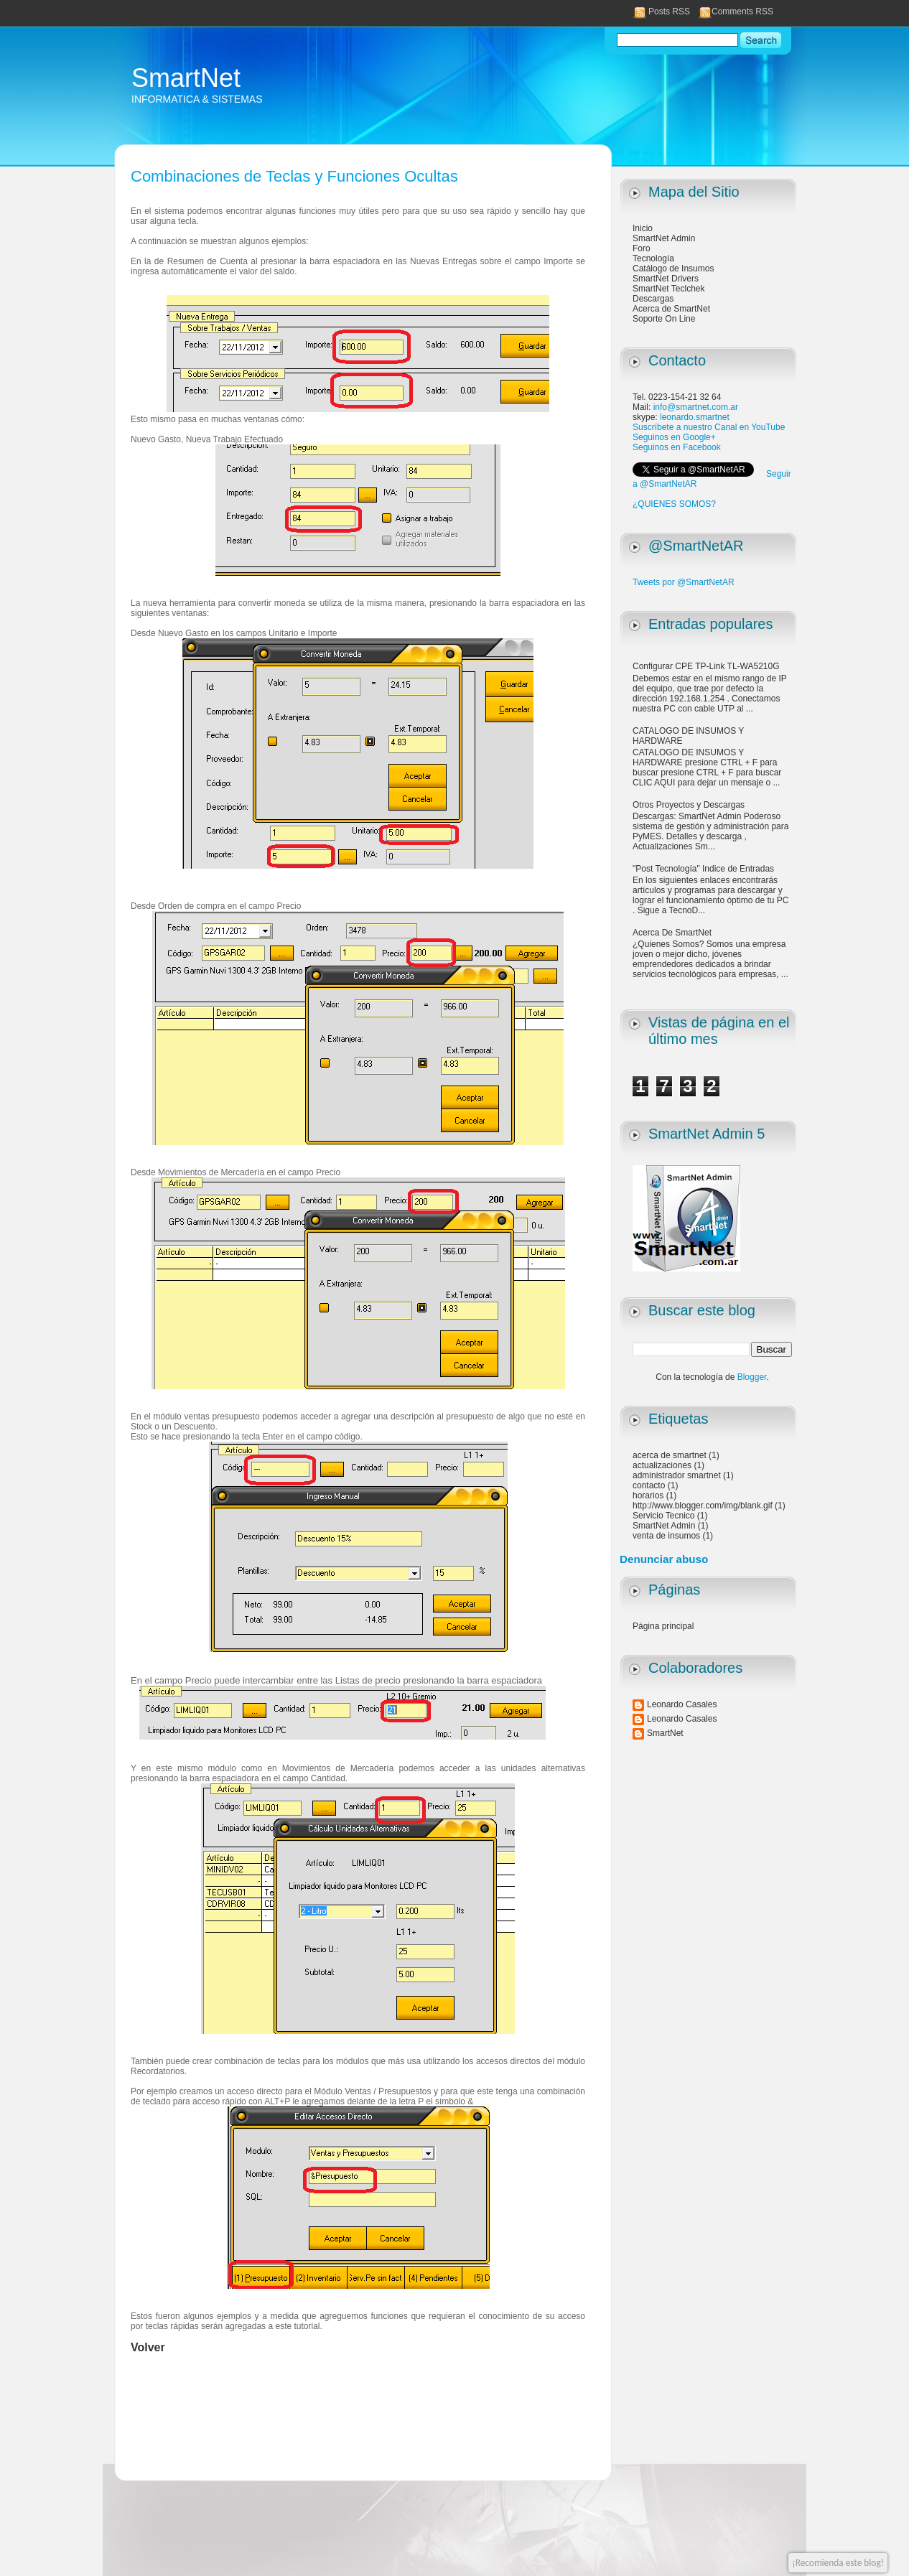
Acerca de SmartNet (671, 309)
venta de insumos (666, 1536)
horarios (648, 1495)
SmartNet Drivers (666, 279)
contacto (649, 1485)
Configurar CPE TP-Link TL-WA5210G (706, 666)
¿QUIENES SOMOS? (674, 504)
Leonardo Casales (682, 1704)
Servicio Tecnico (663, 1516)
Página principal (663, 1626)
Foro (642, 248)
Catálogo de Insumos (673, 268)
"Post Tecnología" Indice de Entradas (703, 869)
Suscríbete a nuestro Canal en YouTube (709, 427)
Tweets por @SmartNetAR (684, 582)
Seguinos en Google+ (674, 437)
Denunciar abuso (664, 1559)
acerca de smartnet (670, 1455)
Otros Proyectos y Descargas (689, 805)
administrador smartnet (677, 1475)
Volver (148, 2347)
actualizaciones (662, 1465)
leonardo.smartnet (694, 417)
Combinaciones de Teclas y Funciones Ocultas (294, 176)
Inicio (643, 228)
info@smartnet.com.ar (695, 407)
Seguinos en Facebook (677, 447)
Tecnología (653, 258)
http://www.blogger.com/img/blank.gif (703, 1506)
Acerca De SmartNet (672, 933)
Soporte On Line (664, 319)
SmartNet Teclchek (668, 289)
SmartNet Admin (664, 238)
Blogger (752, 1377)
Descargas (653, 299)
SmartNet (186, 78)
